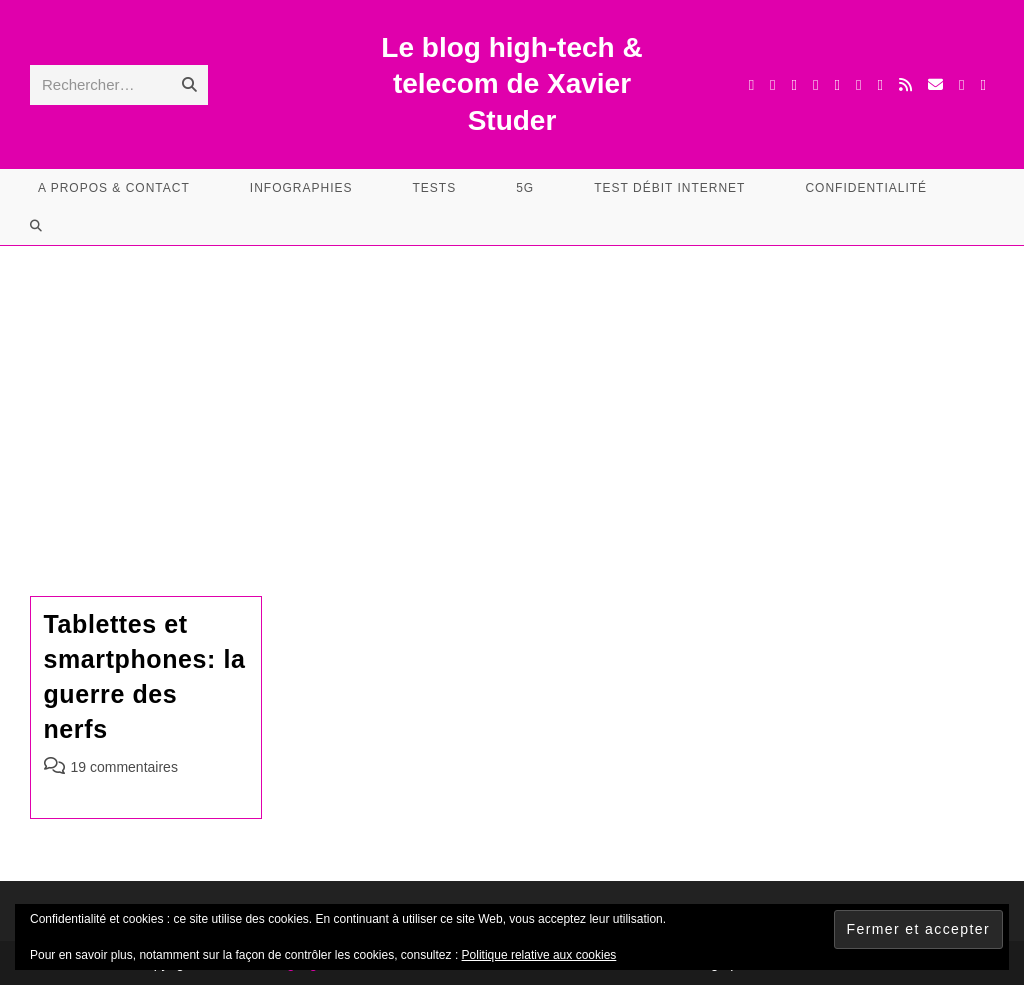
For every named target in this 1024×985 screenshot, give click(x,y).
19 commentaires (124, 767)
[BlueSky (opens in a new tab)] (880, 85)
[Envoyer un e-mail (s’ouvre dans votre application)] (935, 84)
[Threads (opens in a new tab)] (794, 85)
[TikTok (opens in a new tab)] (961, 85)
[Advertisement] (512, 396)
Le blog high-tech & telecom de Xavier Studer (511, 84)
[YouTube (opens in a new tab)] (858, 85)
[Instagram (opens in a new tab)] (815, 85)
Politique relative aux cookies (539, 955)
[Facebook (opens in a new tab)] (772, 85)
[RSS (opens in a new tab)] (905, 84)
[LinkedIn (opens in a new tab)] (837, 85)
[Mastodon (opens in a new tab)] (983, 85)
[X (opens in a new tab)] (751, 85)
